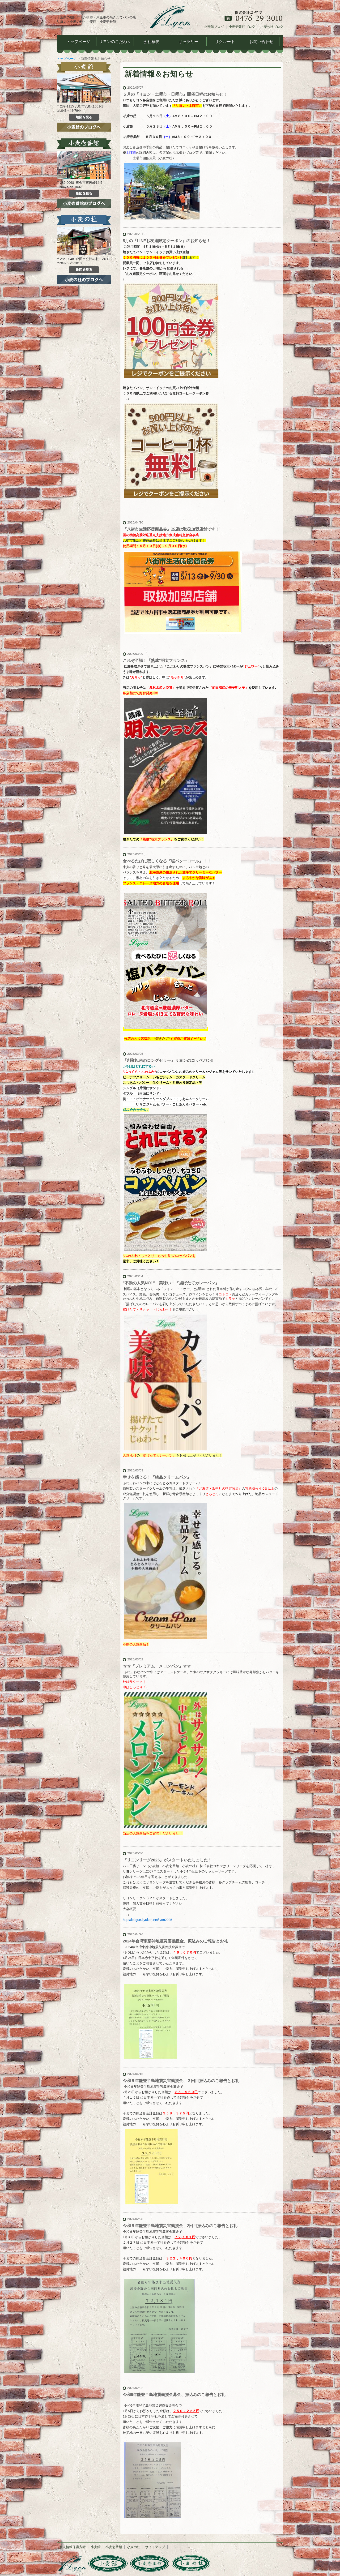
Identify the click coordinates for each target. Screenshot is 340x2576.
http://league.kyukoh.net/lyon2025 (147, 1920)
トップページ (66, 58)
